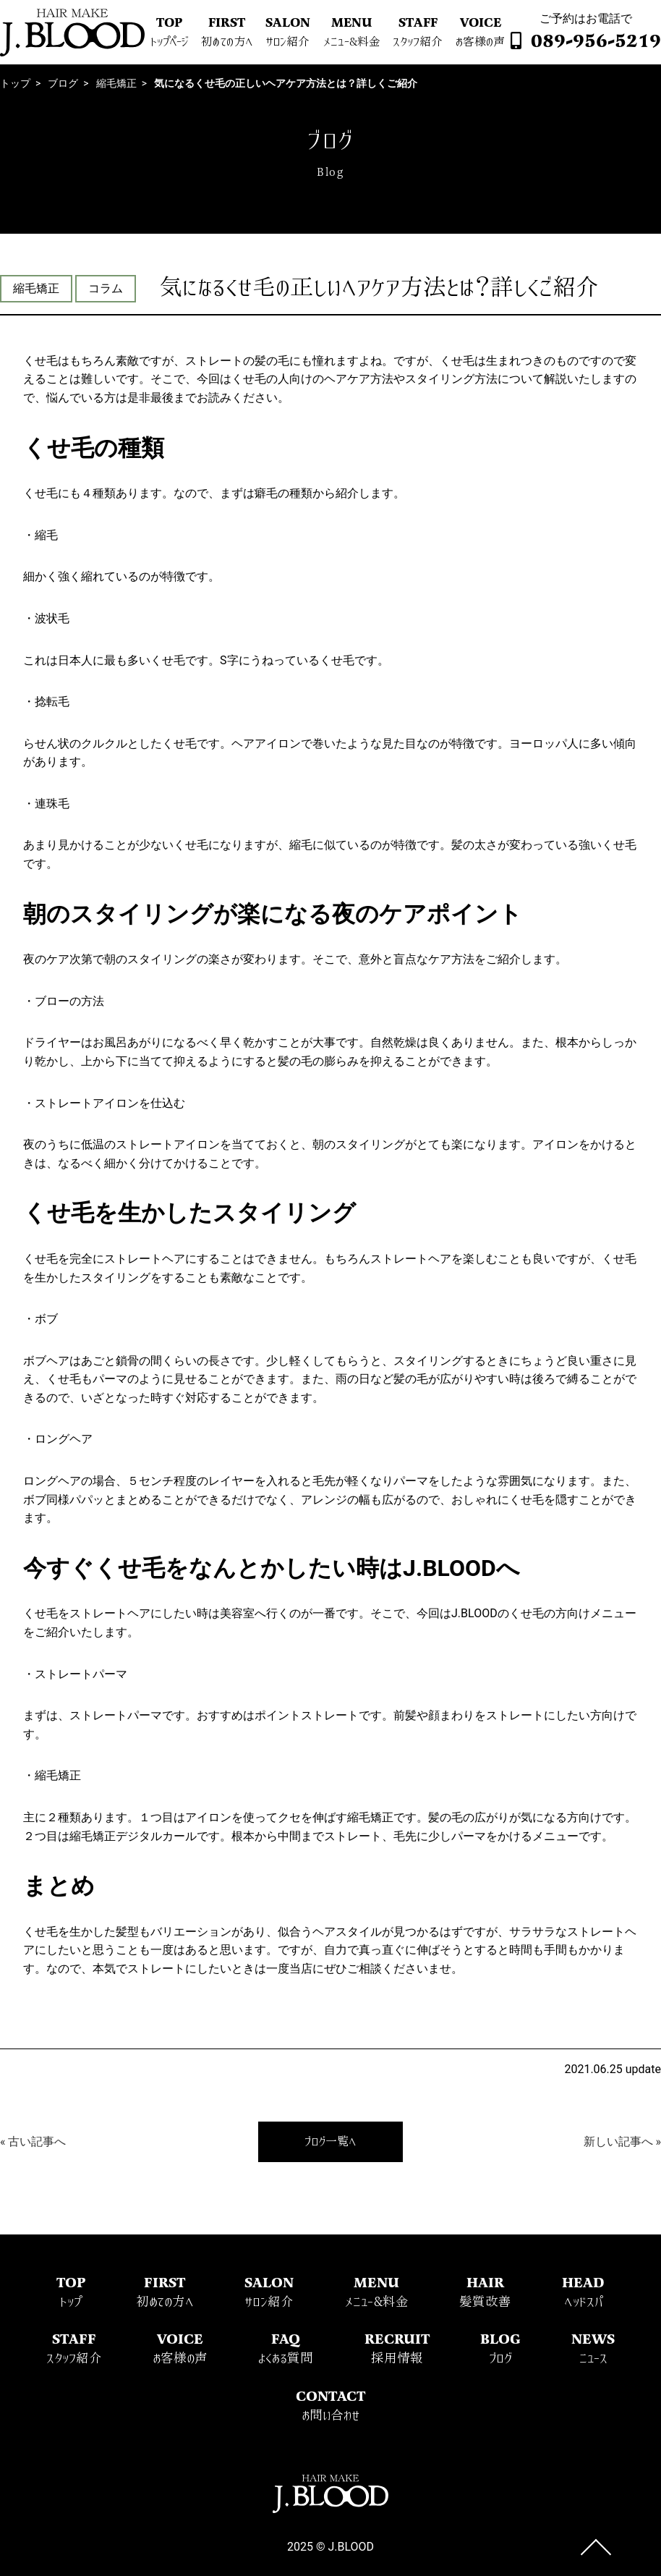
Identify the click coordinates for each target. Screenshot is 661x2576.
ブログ (63, 83)
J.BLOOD (351, 2547)
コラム (105, 288)
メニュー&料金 (351, 41)
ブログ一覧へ (330, 2141)
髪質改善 (485, 2302)
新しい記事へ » (622, 2141)
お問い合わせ (331, 2416)
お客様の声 (480, 41)
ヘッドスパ (583, 2302)
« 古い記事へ (33, 2141)
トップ (15, 83)
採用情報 (397, 2358)
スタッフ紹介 (418, 41)
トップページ (169, 41)
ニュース (593, 2358)
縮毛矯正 (116, 83)
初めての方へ (226, 41)
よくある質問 (285, 2358)
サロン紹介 (287, 41)
